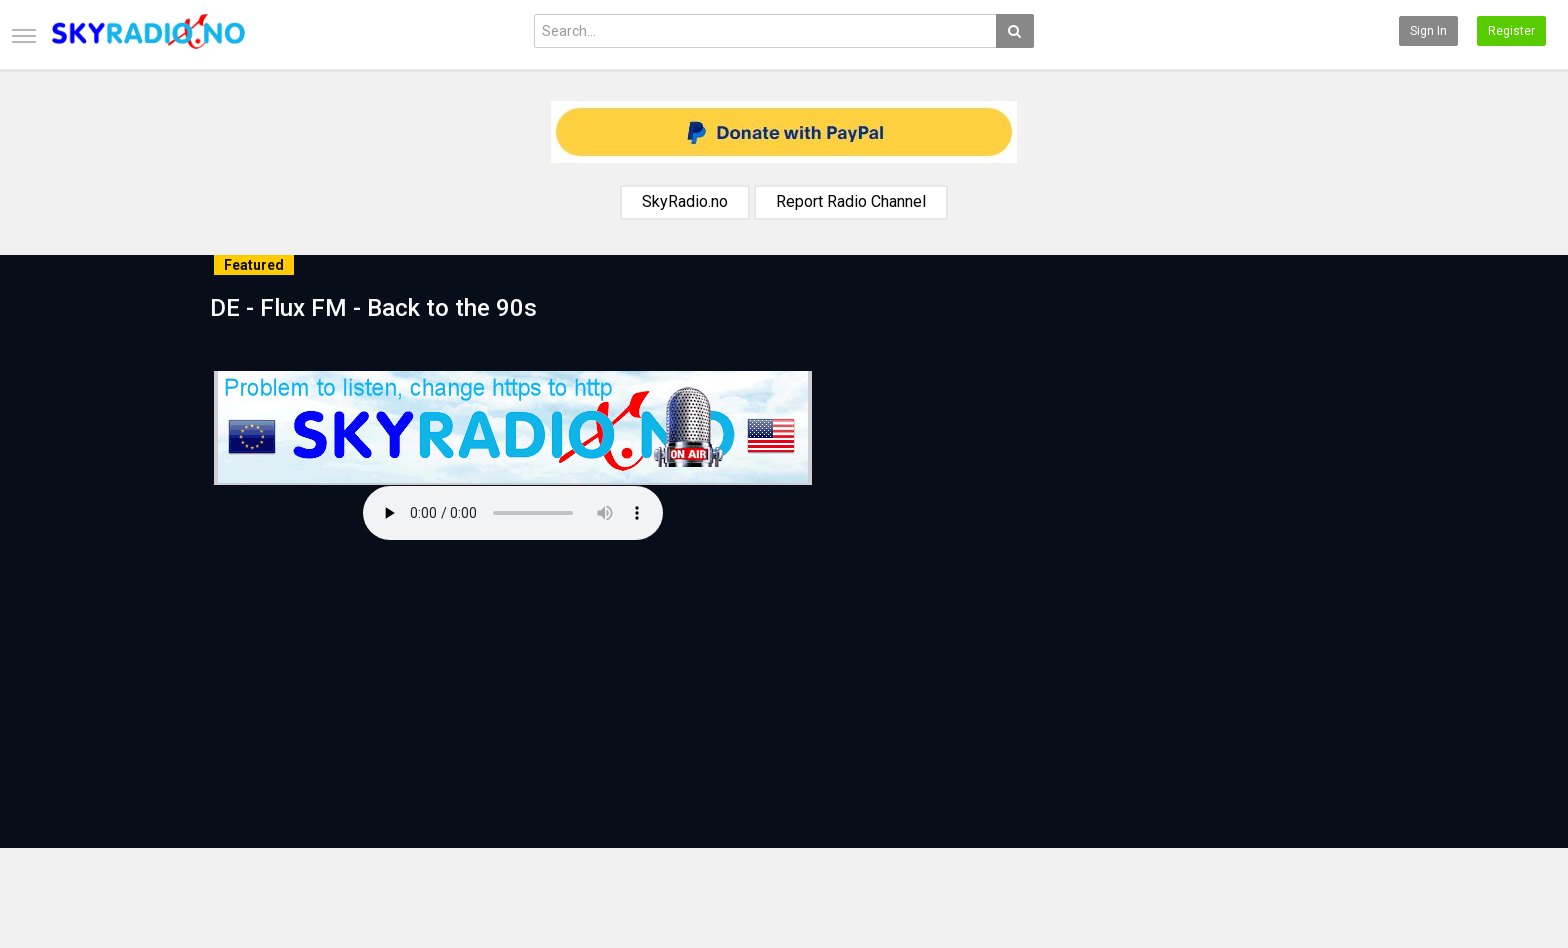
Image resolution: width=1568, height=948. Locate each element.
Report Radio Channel (851, 201)
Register (1511, 31)
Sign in (1428, 31)
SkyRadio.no (685, 201)
